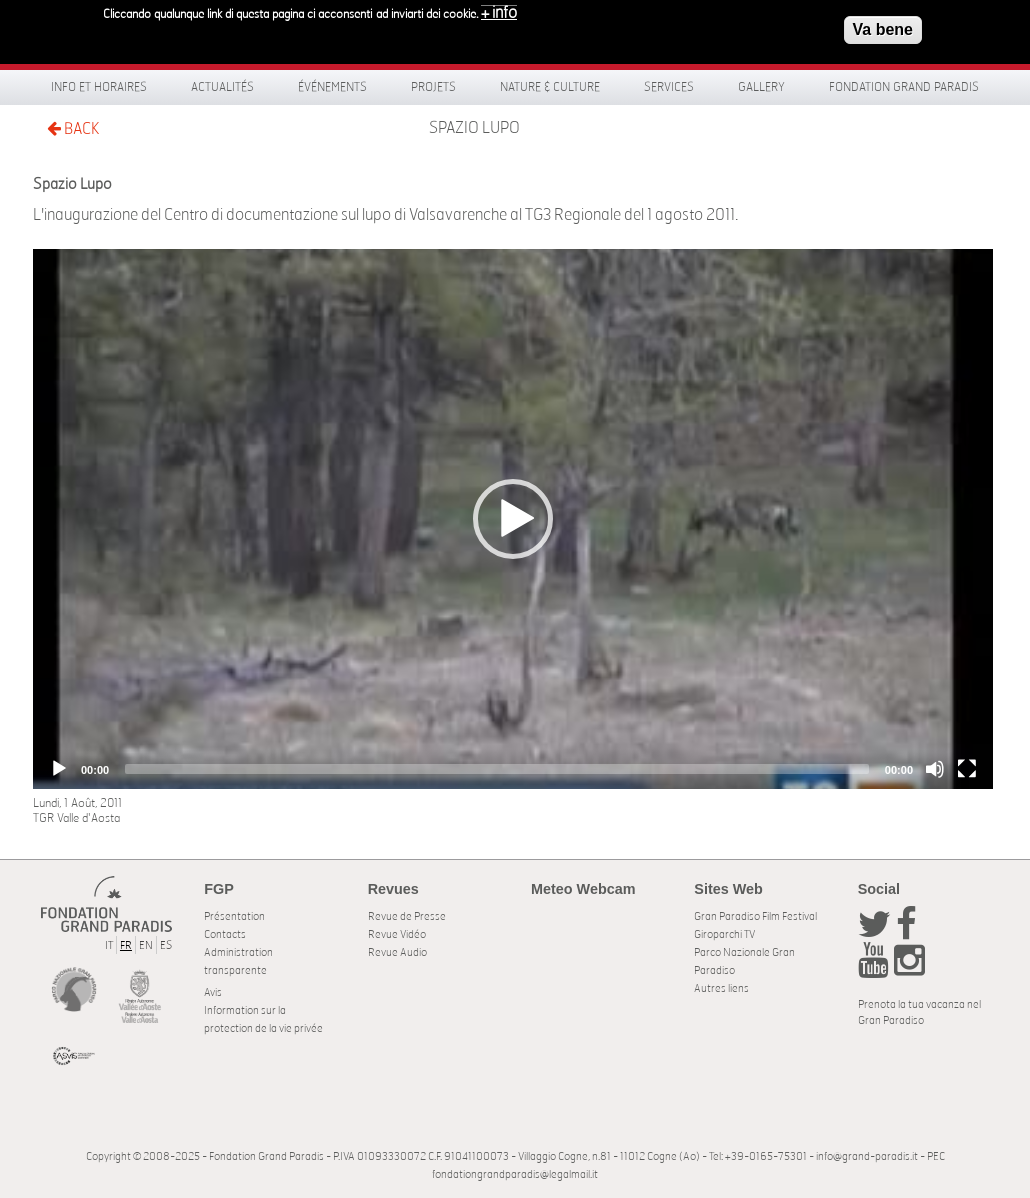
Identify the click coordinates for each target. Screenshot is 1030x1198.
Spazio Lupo (474, 128)
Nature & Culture (550, 87)
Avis (213, 992)
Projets (433, 87)
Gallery (761, 87)
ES (166, 945)
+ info (499, 12)
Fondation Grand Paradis (904, 87)
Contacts (225, 934)
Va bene (883, 28)
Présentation (234, 916)
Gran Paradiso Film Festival (755, 916)
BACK (73, 128)
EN (146, 945)
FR (126, 945)
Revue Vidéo (397, 934)
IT (109, 945)
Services (669, 87)
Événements (332, 87)
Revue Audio (397, 952)
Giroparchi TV (724, 934)
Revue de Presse (407, 916)
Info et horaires (99, 87)
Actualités (222, 87)
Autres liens (721, 988)
